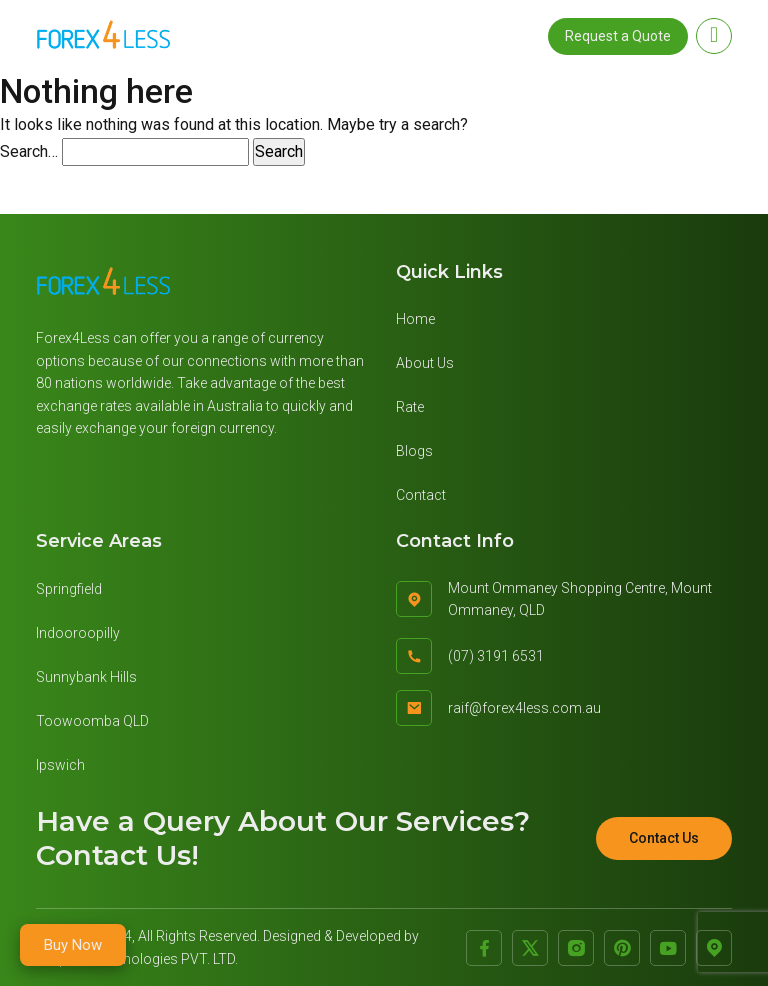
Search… (29, 151)
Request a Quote (618, 36)
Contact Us (664, 838)
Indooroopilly (78, 633)
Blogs (414, 451)
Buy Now (73, 945)
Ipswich (60, 765)
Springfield (69, 589)
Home (415, 319)
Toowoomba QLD (92, 721)
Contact (421, 495)
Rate (410, 407)
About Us (425, 363)
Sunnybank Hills (86, 677)
